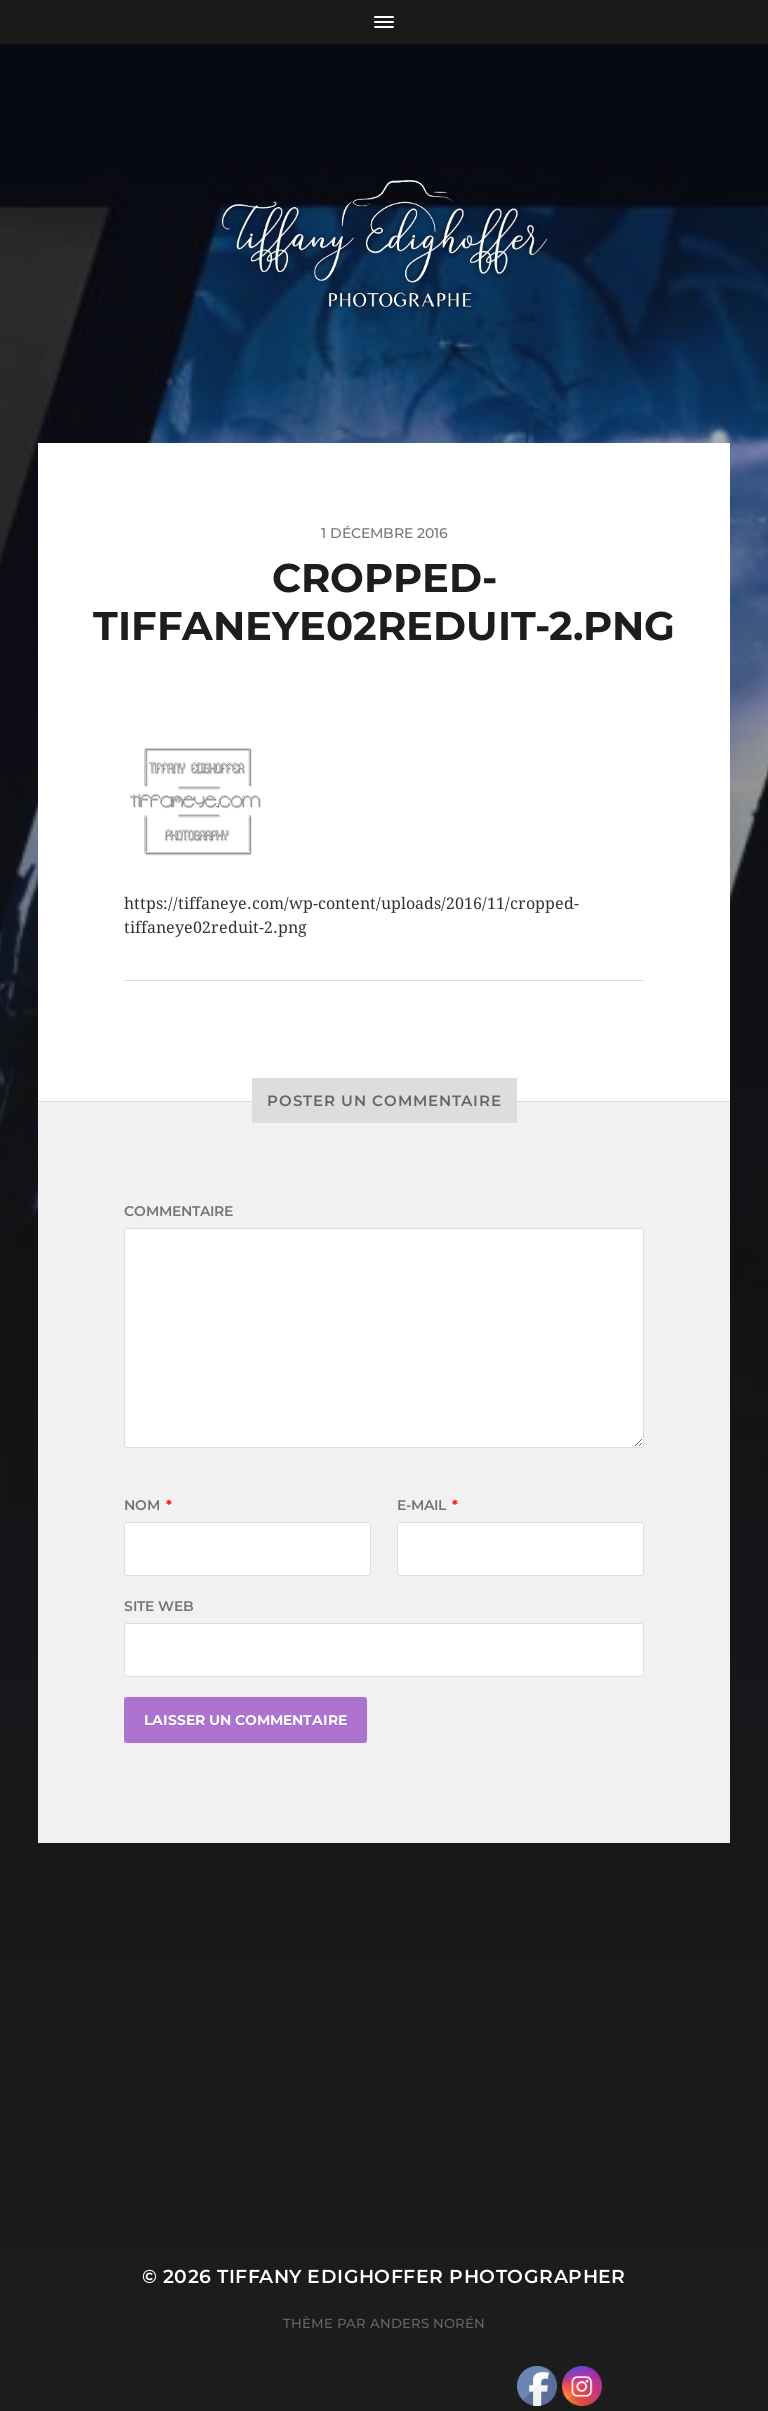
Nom (148, 1505)
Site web (159, 1606)
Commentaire (178, 1211)
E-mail (427, 1505)
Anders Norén (427, 2323)
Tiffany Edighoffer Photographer (421, 2276)
